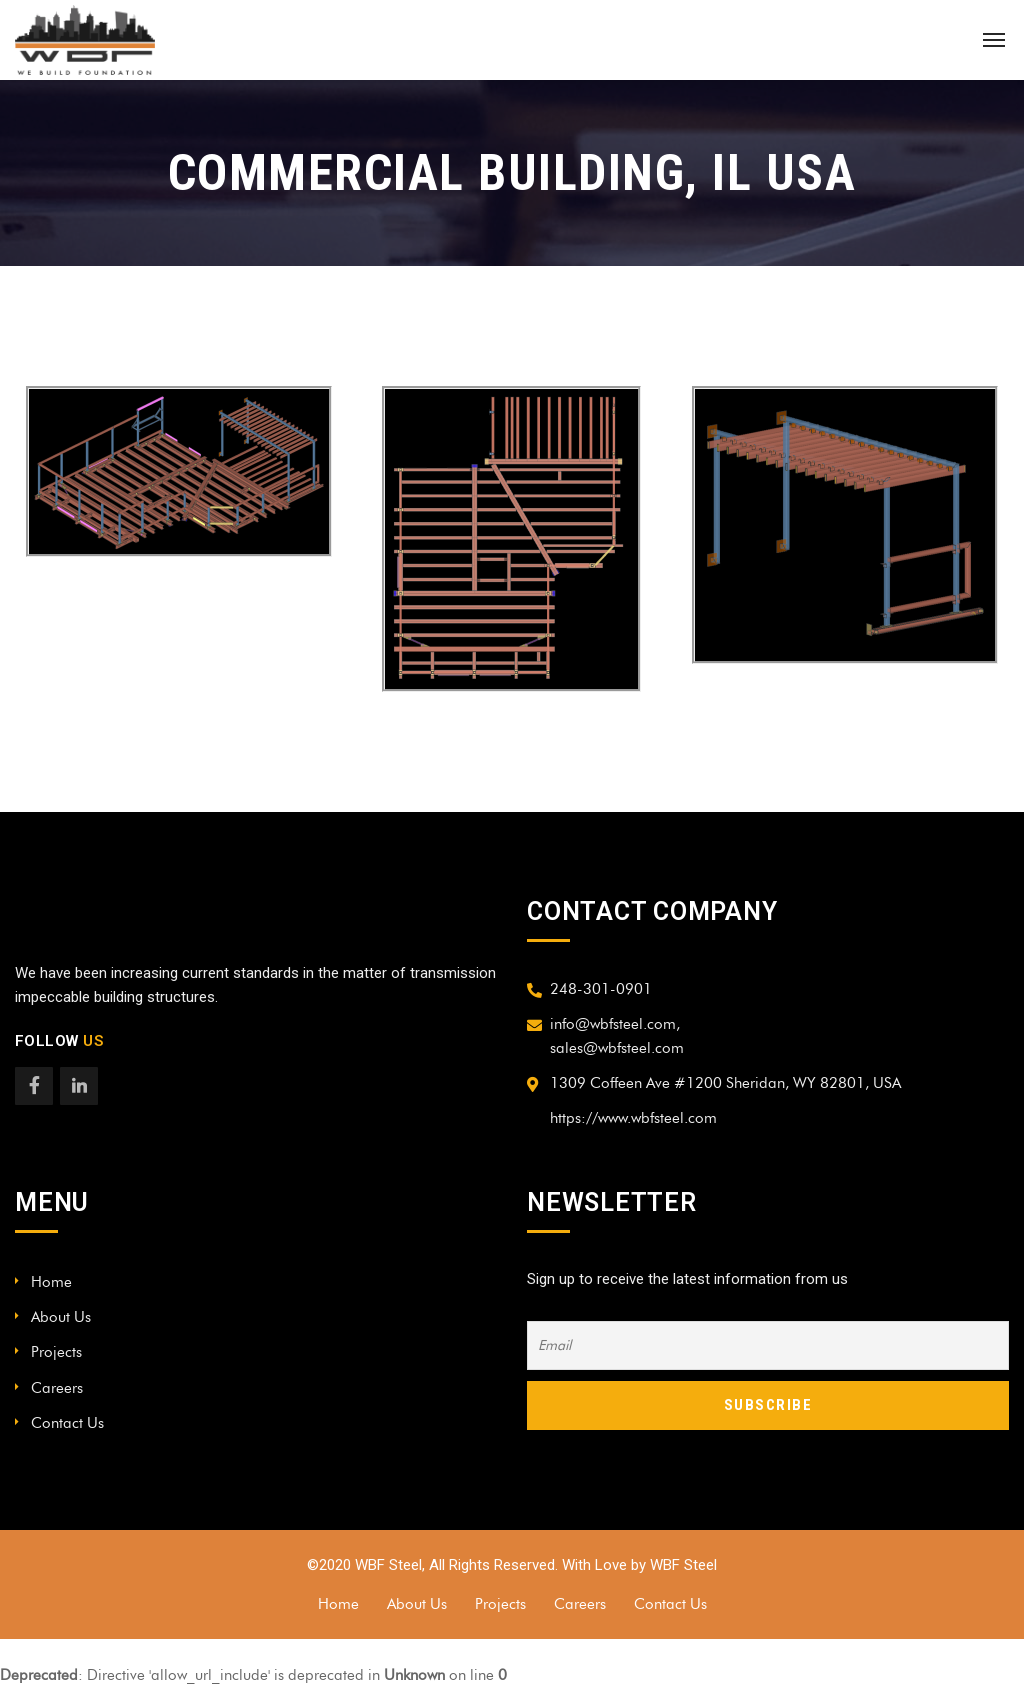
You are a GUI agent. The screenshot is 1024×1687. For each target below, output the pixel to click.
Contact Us (67, 1423)
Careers (57, 1388)
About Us (61, 1317)
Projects (56, 1352)
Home (51, 1282)
